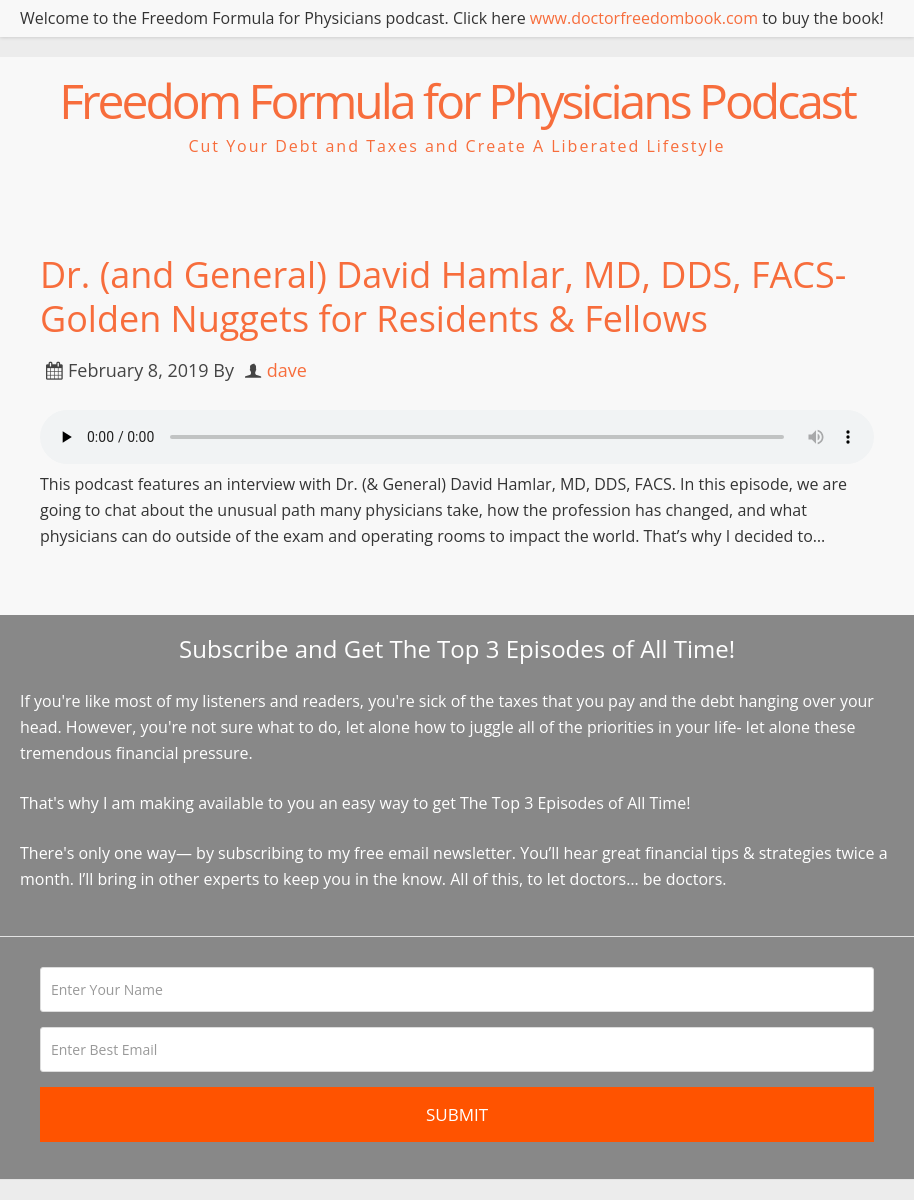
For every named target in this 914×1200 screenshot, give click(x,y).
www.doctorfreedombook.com (644, 18)
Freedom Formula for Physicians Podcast (457, 100)
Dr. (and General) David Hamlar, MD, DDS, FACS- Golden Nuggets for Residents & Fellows (443, 296)
